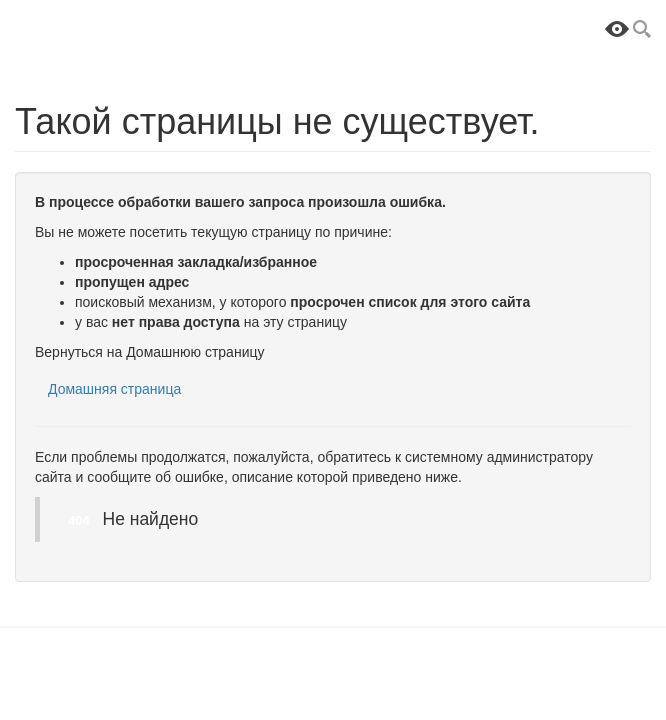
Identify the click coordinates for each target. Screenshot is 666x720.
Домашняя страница (114, 389)
